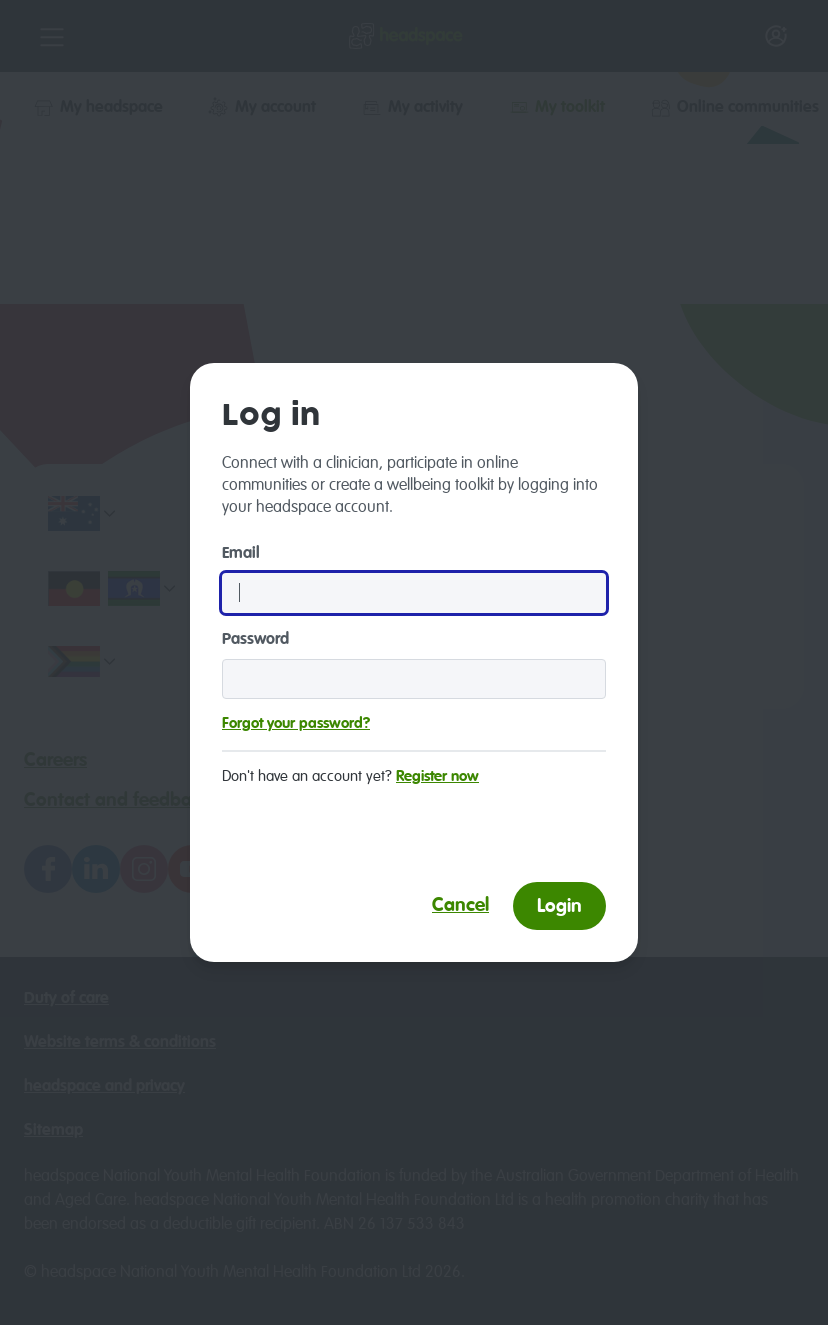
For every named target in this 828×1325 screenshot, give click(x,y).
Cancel (460, 905)
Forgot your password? (296, 723)
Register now (437, 776)
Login (559, 906)
